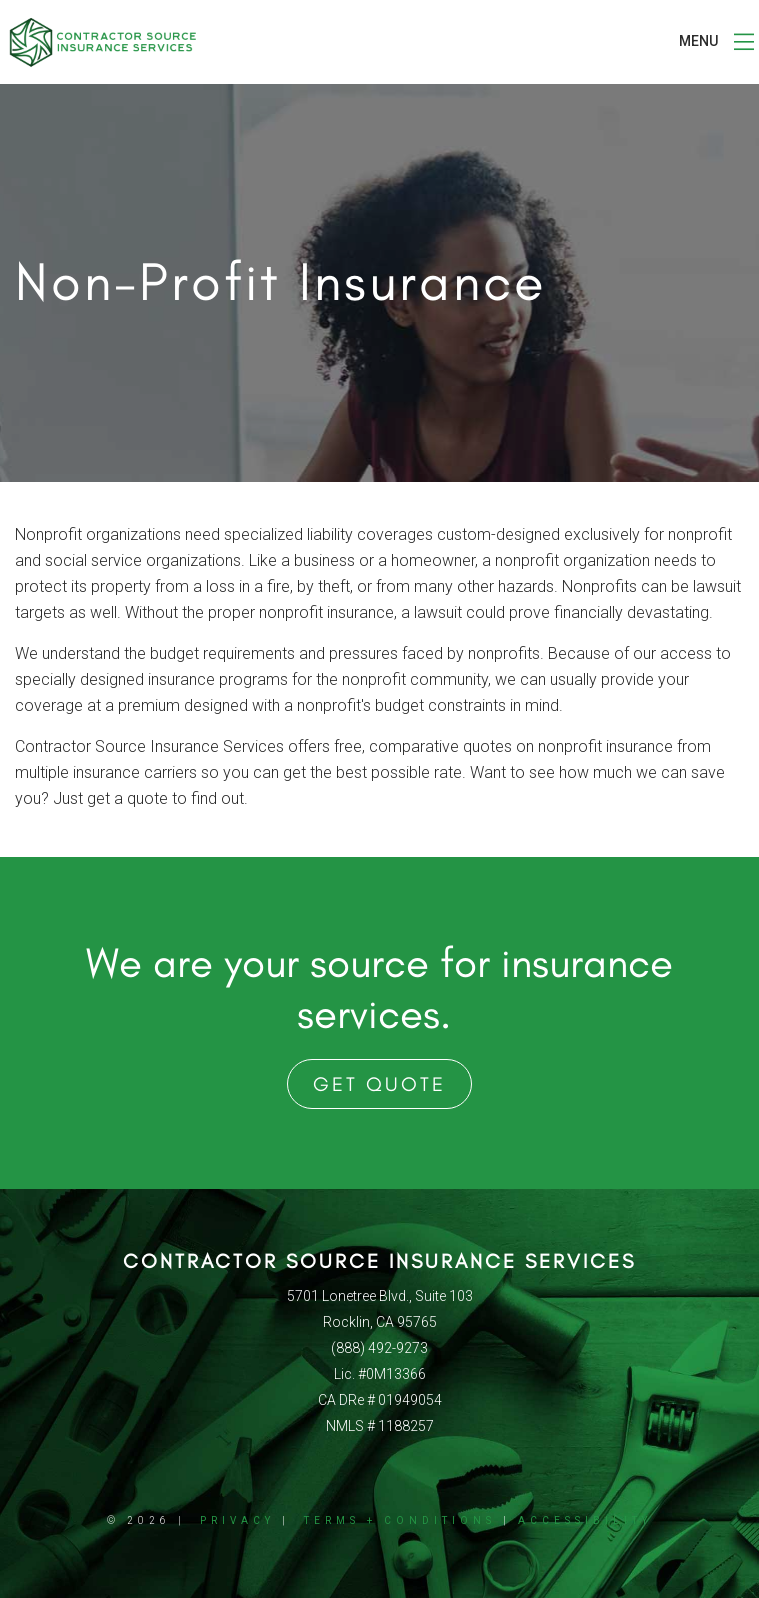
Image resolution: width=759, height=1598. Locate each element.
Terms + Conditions (400, 1520)
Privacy (237, 1520)
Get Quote (379, 1084)
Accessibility (585, 1520)
